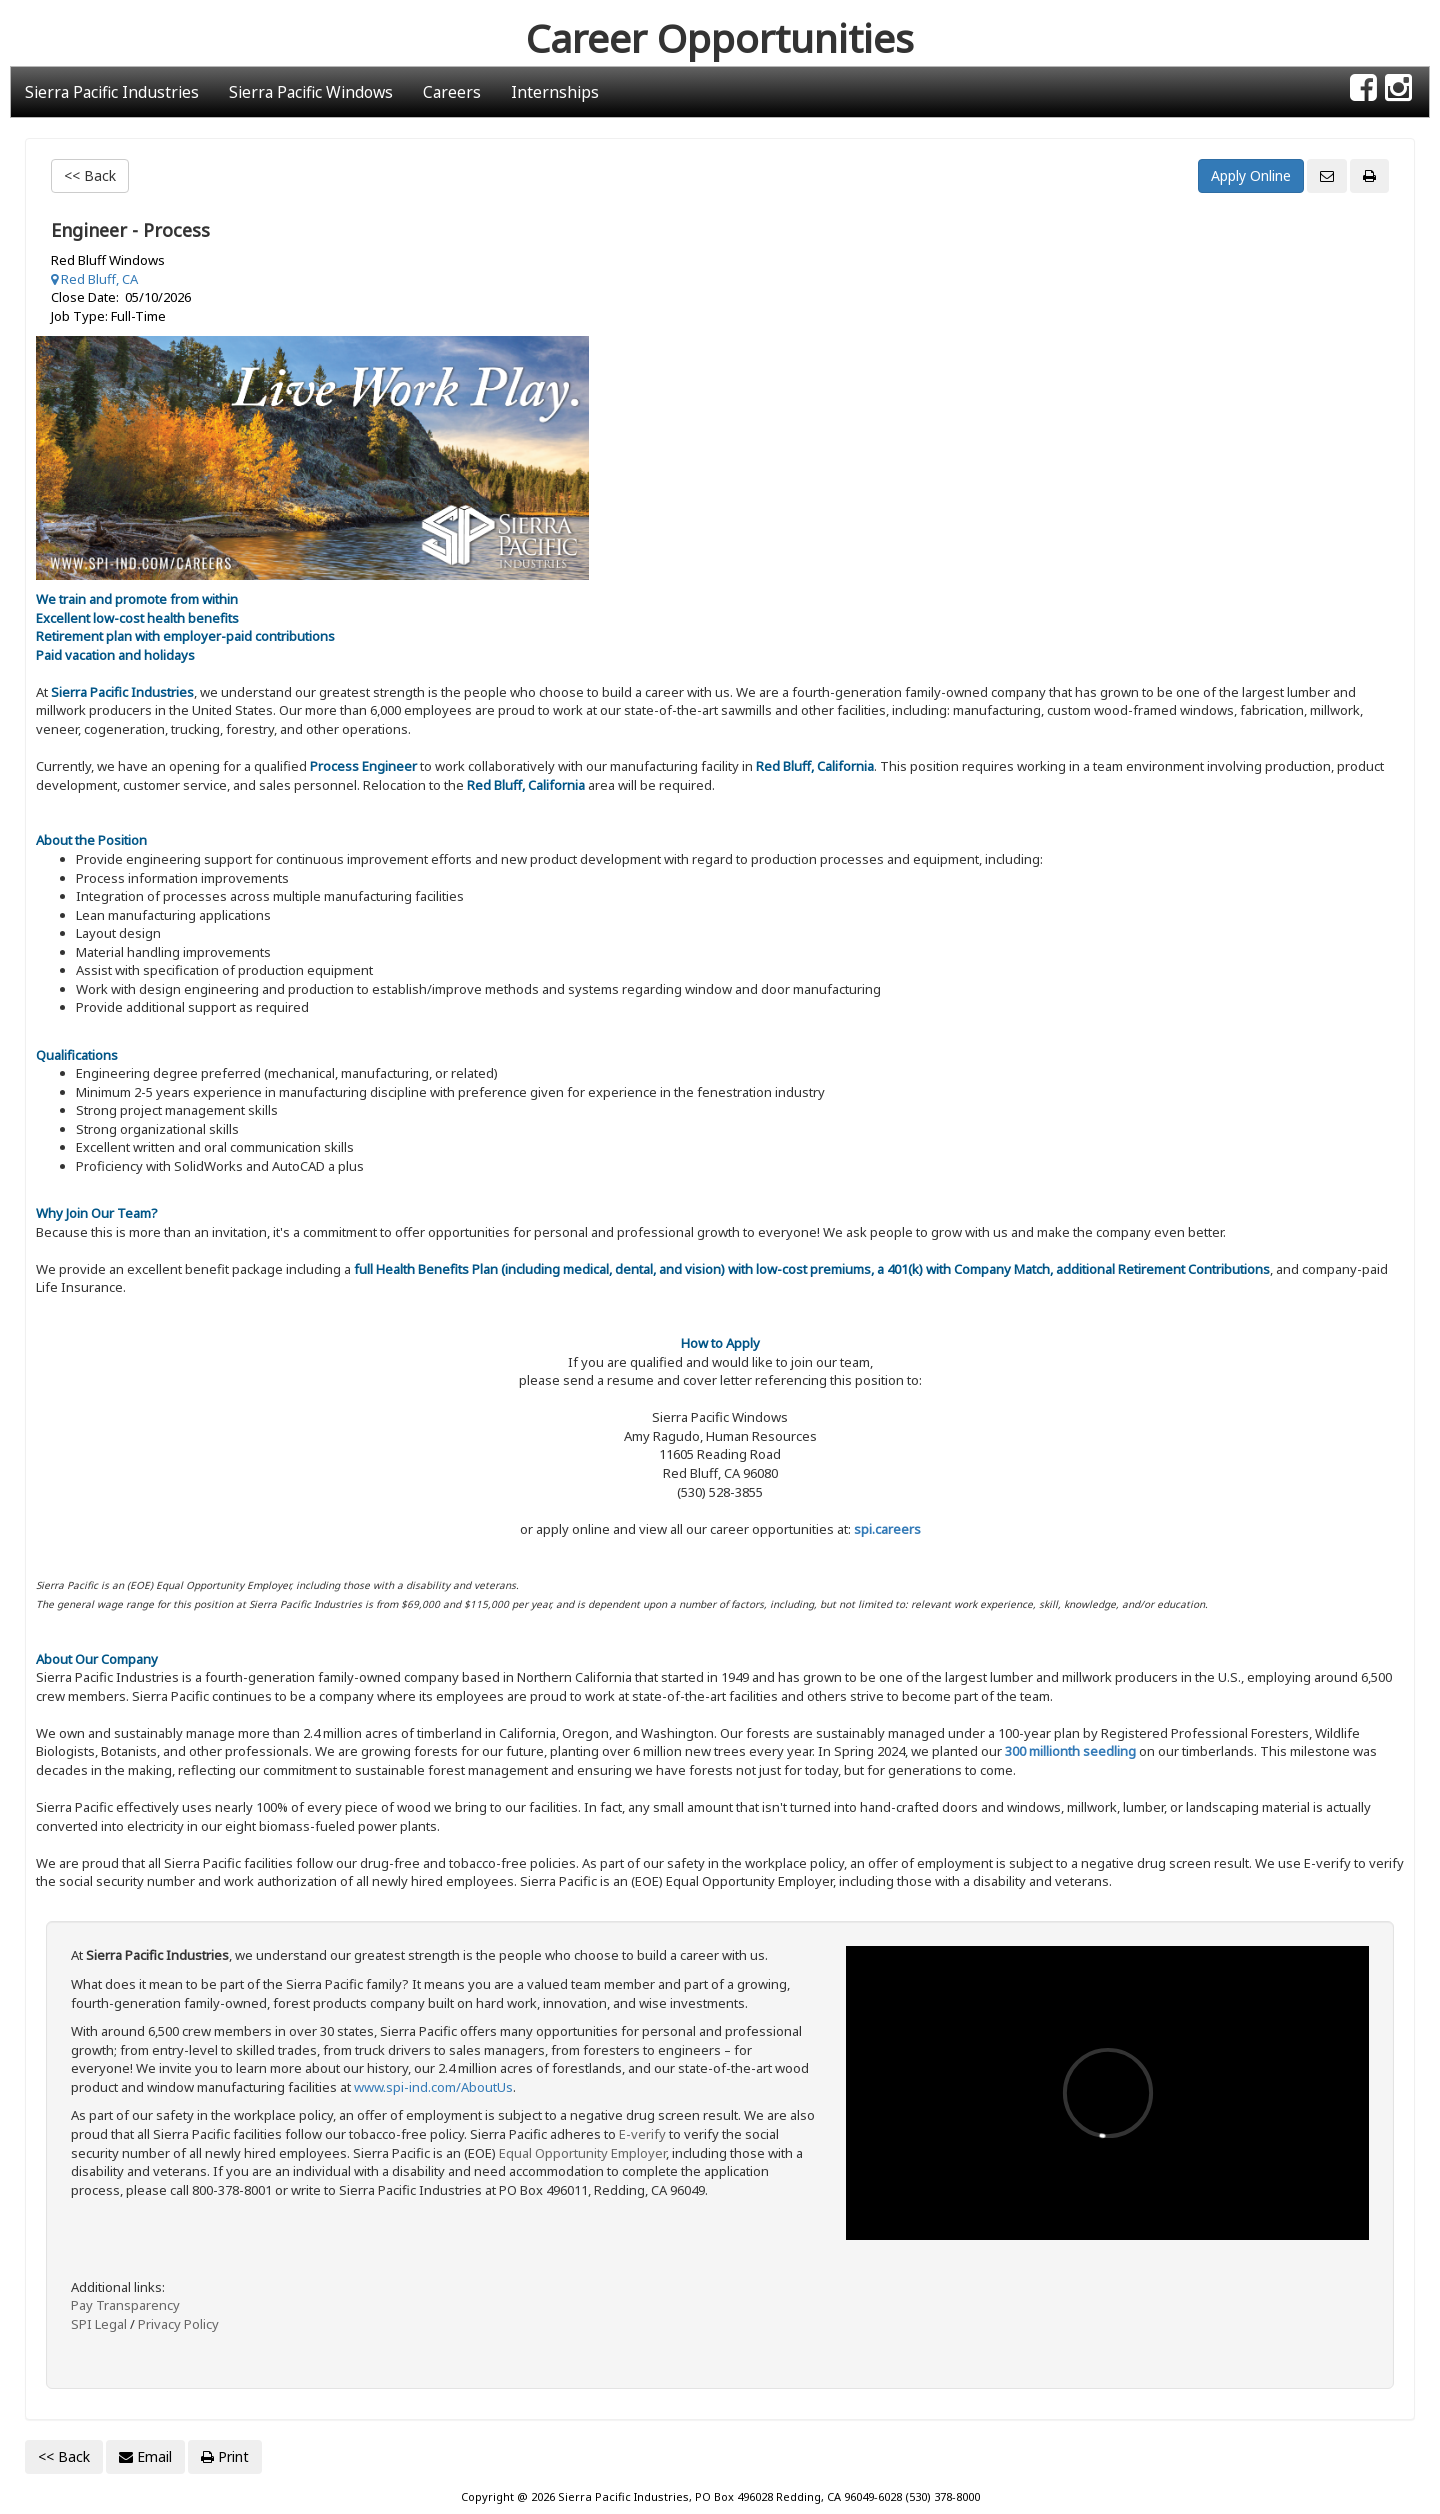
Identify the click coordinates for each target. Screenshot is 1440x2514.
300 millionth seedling (1070, 1751)
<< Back (90, 175)
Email (145, 2456)
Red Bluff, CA (94, 279)
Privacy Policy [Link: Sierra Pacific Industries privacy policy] (178, 2324)
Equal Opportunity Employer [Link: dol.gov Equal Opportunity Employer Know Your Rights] (582, 2153)
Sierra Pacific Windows (311, 92)
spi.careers (887, 1529)
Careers (452, 92)
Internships (555, 92)
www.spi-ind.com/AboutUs (433, 2087)
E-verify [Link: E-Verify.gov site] (642, 2134)
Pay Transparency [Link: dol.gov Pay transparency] (125, 2305)
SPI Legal (99, 2324)
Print (225, 2456)
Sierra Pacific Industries (112, 92)
